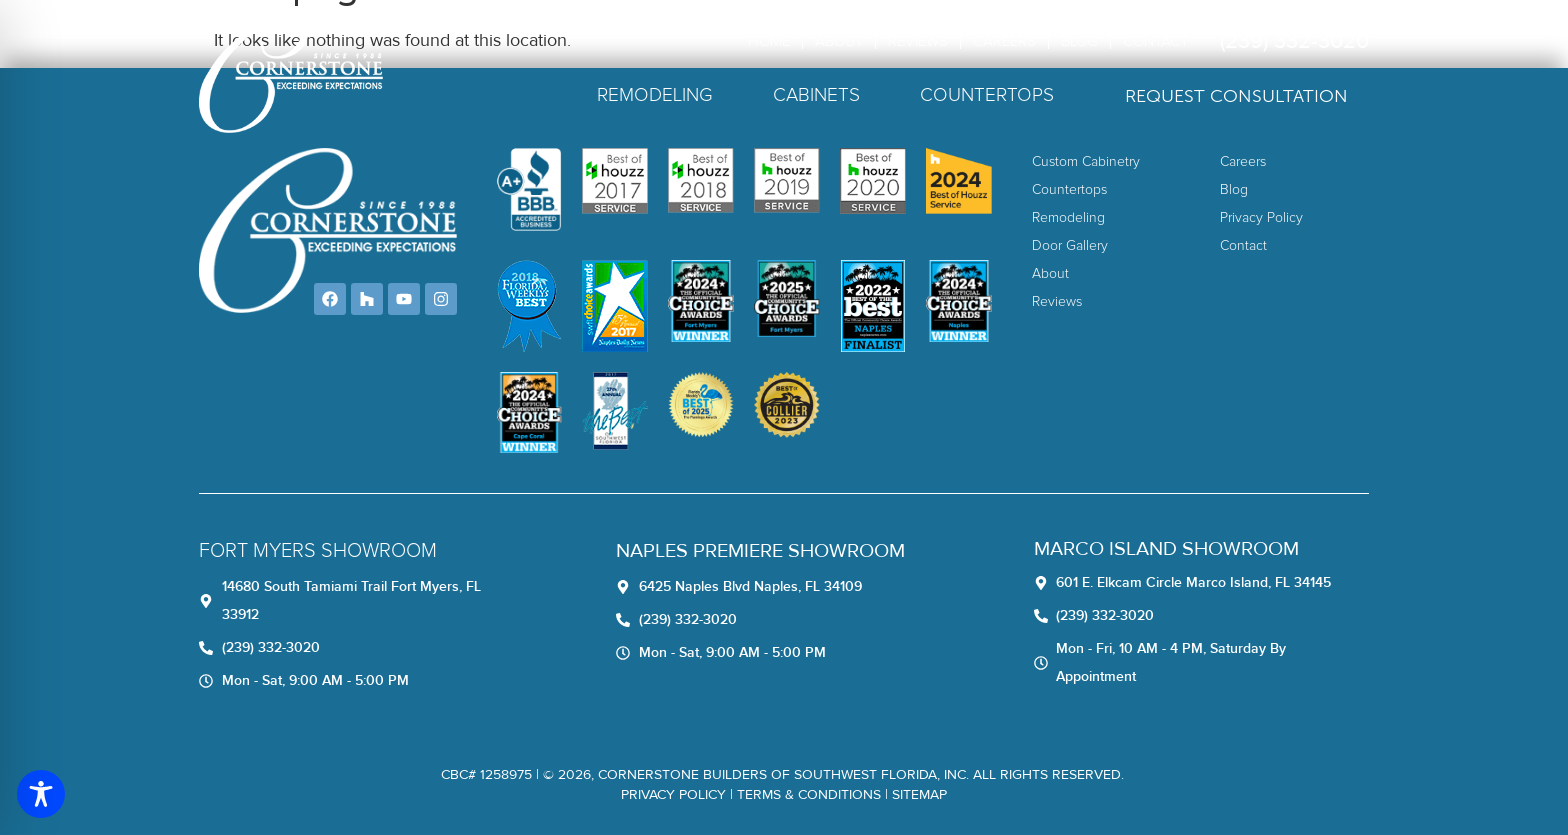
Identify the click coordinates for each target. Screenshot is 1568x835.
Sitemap (919, 794)
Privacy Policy (673, 794)
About (839, 41)
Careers (1004, 41)
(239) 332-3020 (1294, 41)
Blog (1079, 41)
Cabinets (816, 95)
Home (769, 41)
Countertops (987, 95)
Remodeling (655, 95)
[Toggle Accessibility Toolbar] (41, 794)
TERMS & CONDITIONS (809, 794)
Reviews (918, 41)
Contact (1155, 41)
